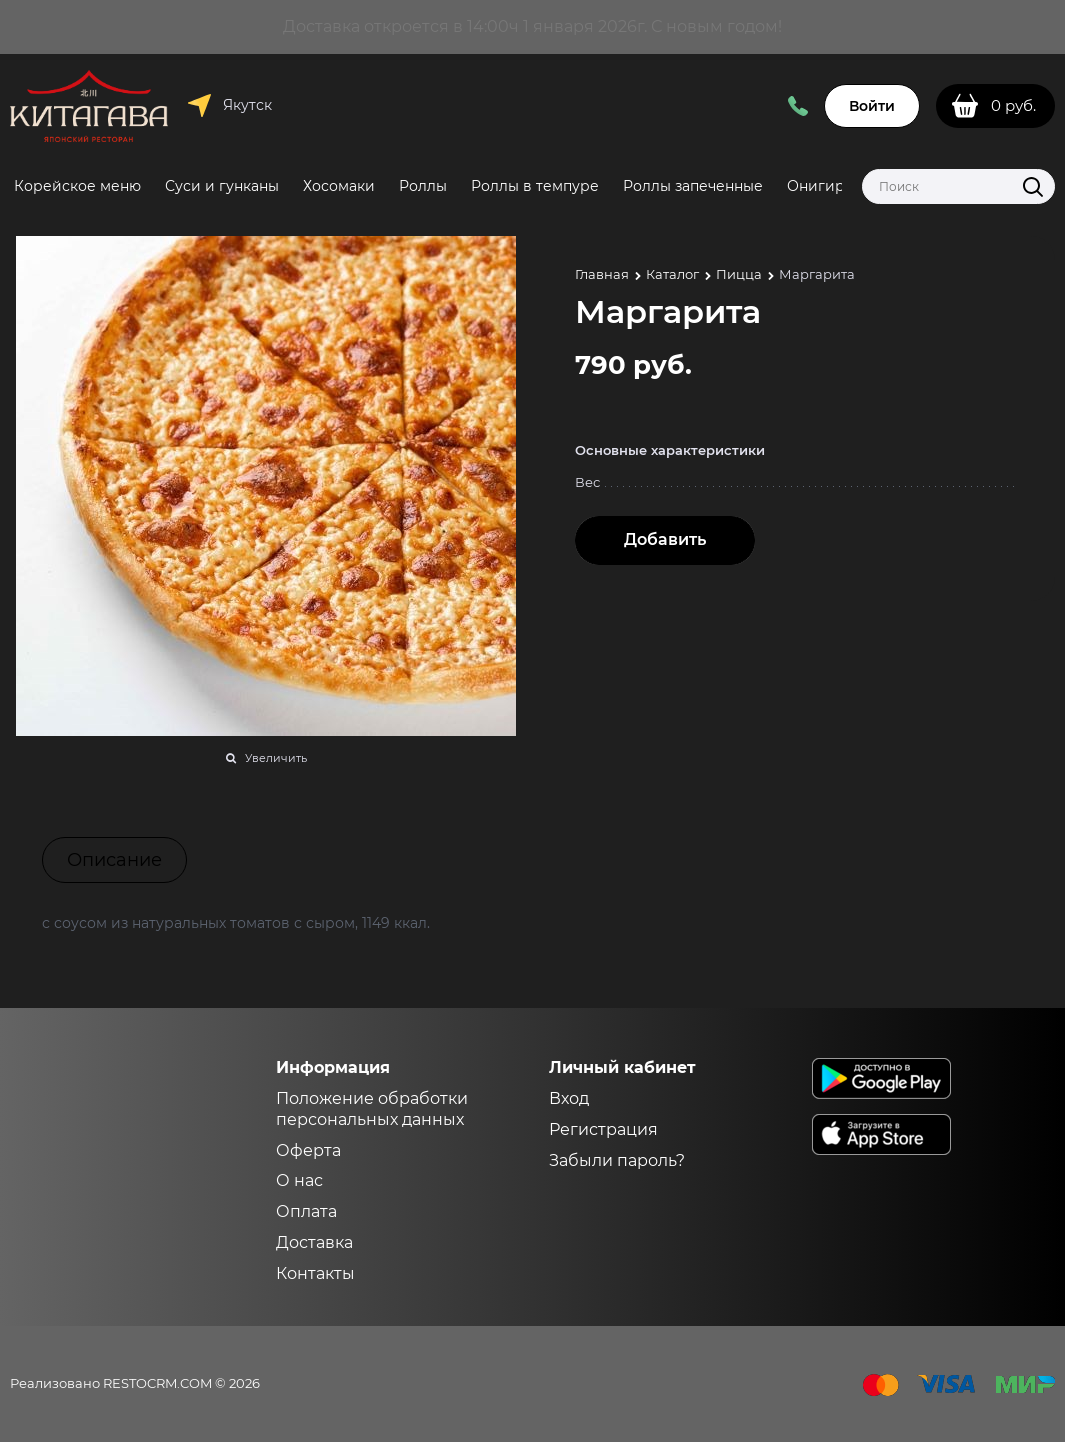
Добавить (665, 539)
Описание (114, 860)
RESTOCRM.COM (157, 1383)
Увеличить (276, 758)
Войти (872, 106)
